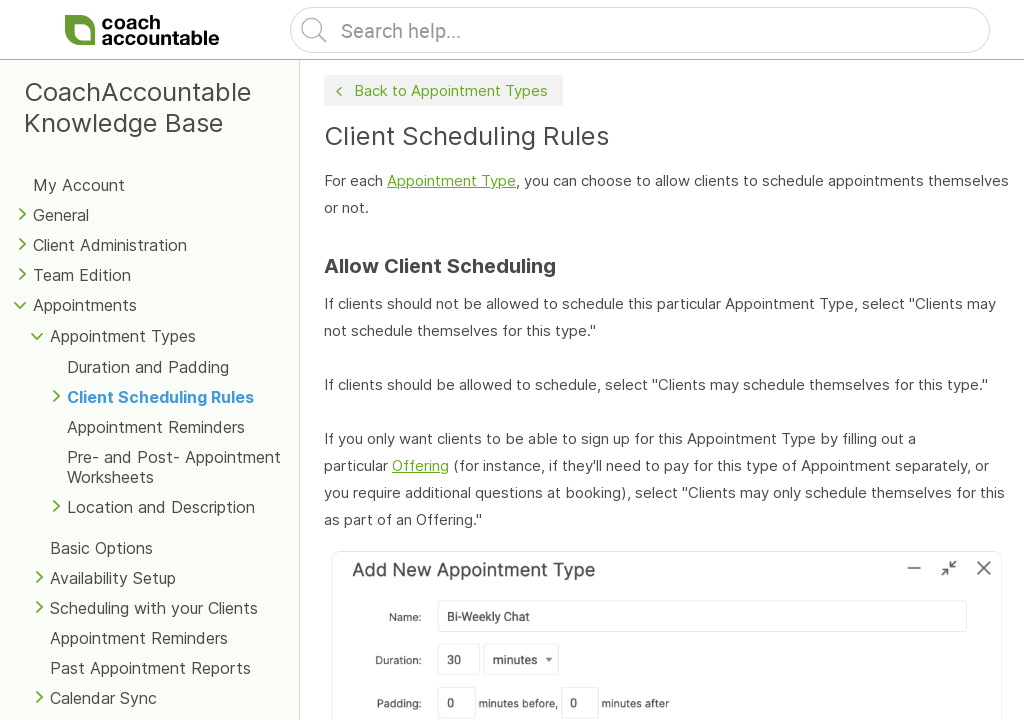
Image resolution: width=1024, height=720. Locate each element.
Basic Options (101, 548)
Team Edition (82, 275)
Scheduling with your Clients (154, 608)
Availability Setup (113, 578)
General (61, 215)
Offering (420, 465)
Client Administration (110, 245)
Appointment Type (451, 180)
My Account (79, 185)
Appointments (85, 305)
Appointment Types (123, 336)
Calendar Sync (103, 698)
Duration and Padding (148, 367)
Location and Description (161, 507)
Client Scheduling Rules (160, 397)
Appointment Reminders (156, 427)
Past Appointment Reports (150, 668)
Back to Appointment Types (439, 91)
